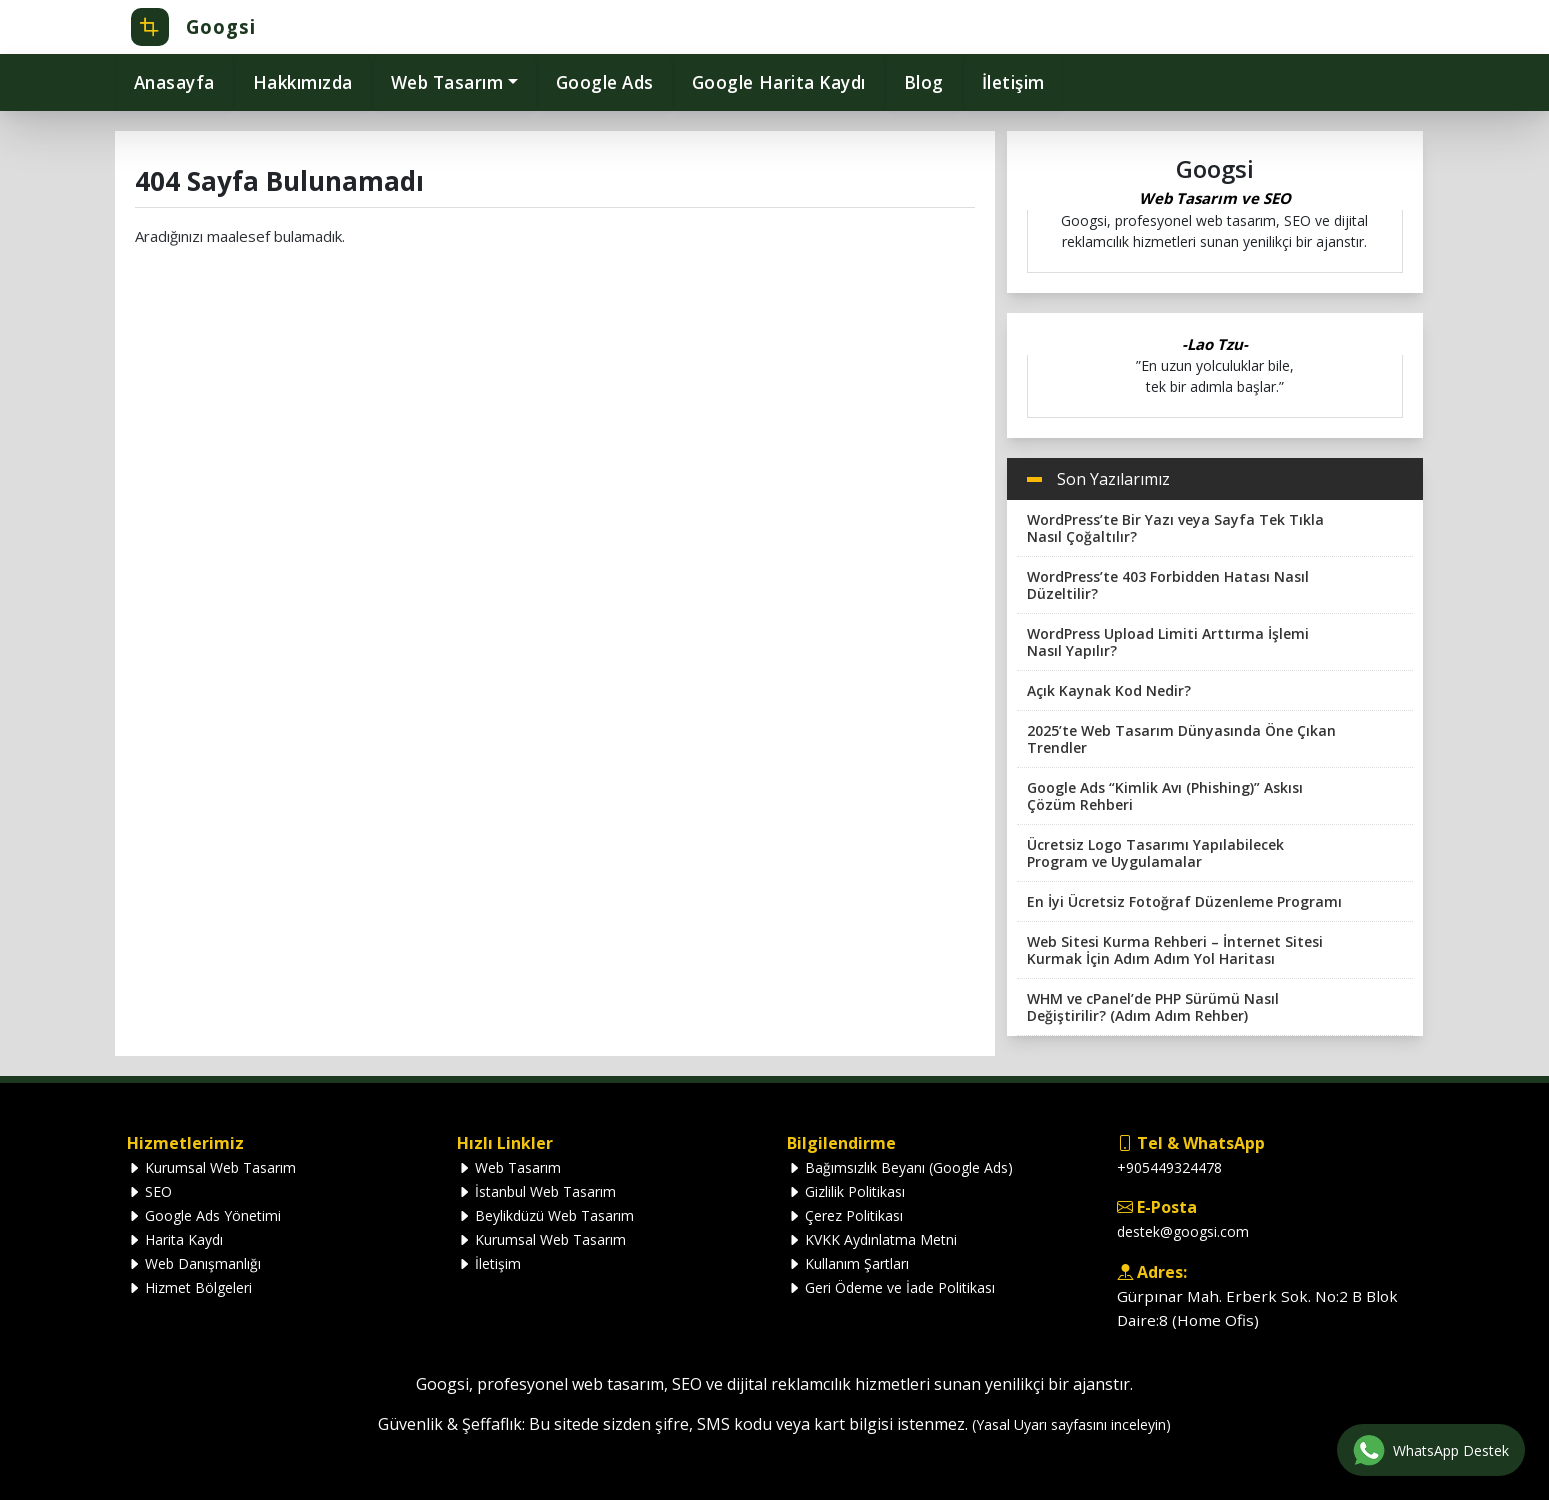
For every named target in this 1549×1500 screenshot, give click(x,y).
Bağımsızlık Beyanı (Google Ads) (900, 1167)
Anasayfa (174, 82)
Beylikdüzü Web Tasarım (545, 1215)
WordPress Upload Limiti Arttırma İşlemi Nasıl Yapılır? (1168, 642)
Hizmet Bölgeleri (189, 1287)
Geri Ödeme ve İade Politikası (891, 1287)
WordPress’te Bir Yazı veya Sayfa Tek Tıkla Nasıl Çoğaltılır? (1175, 528)
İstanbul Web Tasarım (536, 1191)
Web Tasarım (509, 1167)
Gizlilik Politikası (846, 1191)
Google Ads (605, 82)
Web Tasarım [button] (447, 82)
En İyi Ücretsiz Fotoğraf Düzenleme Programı (1184, 901)
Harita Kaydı (175, 1239)
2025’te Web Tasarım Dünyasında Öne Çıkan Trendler (1181, 739)
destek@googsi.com (1183, 1231)
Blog (924, 82)
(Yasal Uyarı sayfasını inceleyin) (1071, 1424)
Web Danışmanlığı (194, 1263)
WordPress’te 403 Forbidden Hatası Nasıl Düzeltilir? (1168, 585)
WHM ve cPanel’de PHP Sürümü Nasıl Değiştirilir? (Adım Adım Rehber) (1153, 1007)
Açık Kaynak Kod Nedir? (1109, 690)
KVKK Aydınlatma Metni (872, 1239)
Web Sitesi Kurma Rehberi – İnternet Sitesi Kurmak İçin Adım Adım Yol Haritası (1175, 950)
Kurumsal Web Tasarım (211, 1167)
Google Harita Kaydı (779, 82)
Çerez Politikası (845, 1215)
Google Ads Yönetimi (204, 1215)
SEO (149, 1191)
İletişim (1013, 82)
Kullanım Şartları (848, 1263)
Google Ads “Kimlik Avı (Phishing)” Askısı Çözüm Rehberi (1165, 796)
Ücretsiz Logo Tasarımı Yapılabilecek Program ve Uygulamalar (1155, 853)
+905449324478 (1169, 1167)
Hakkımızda (303, 82)
